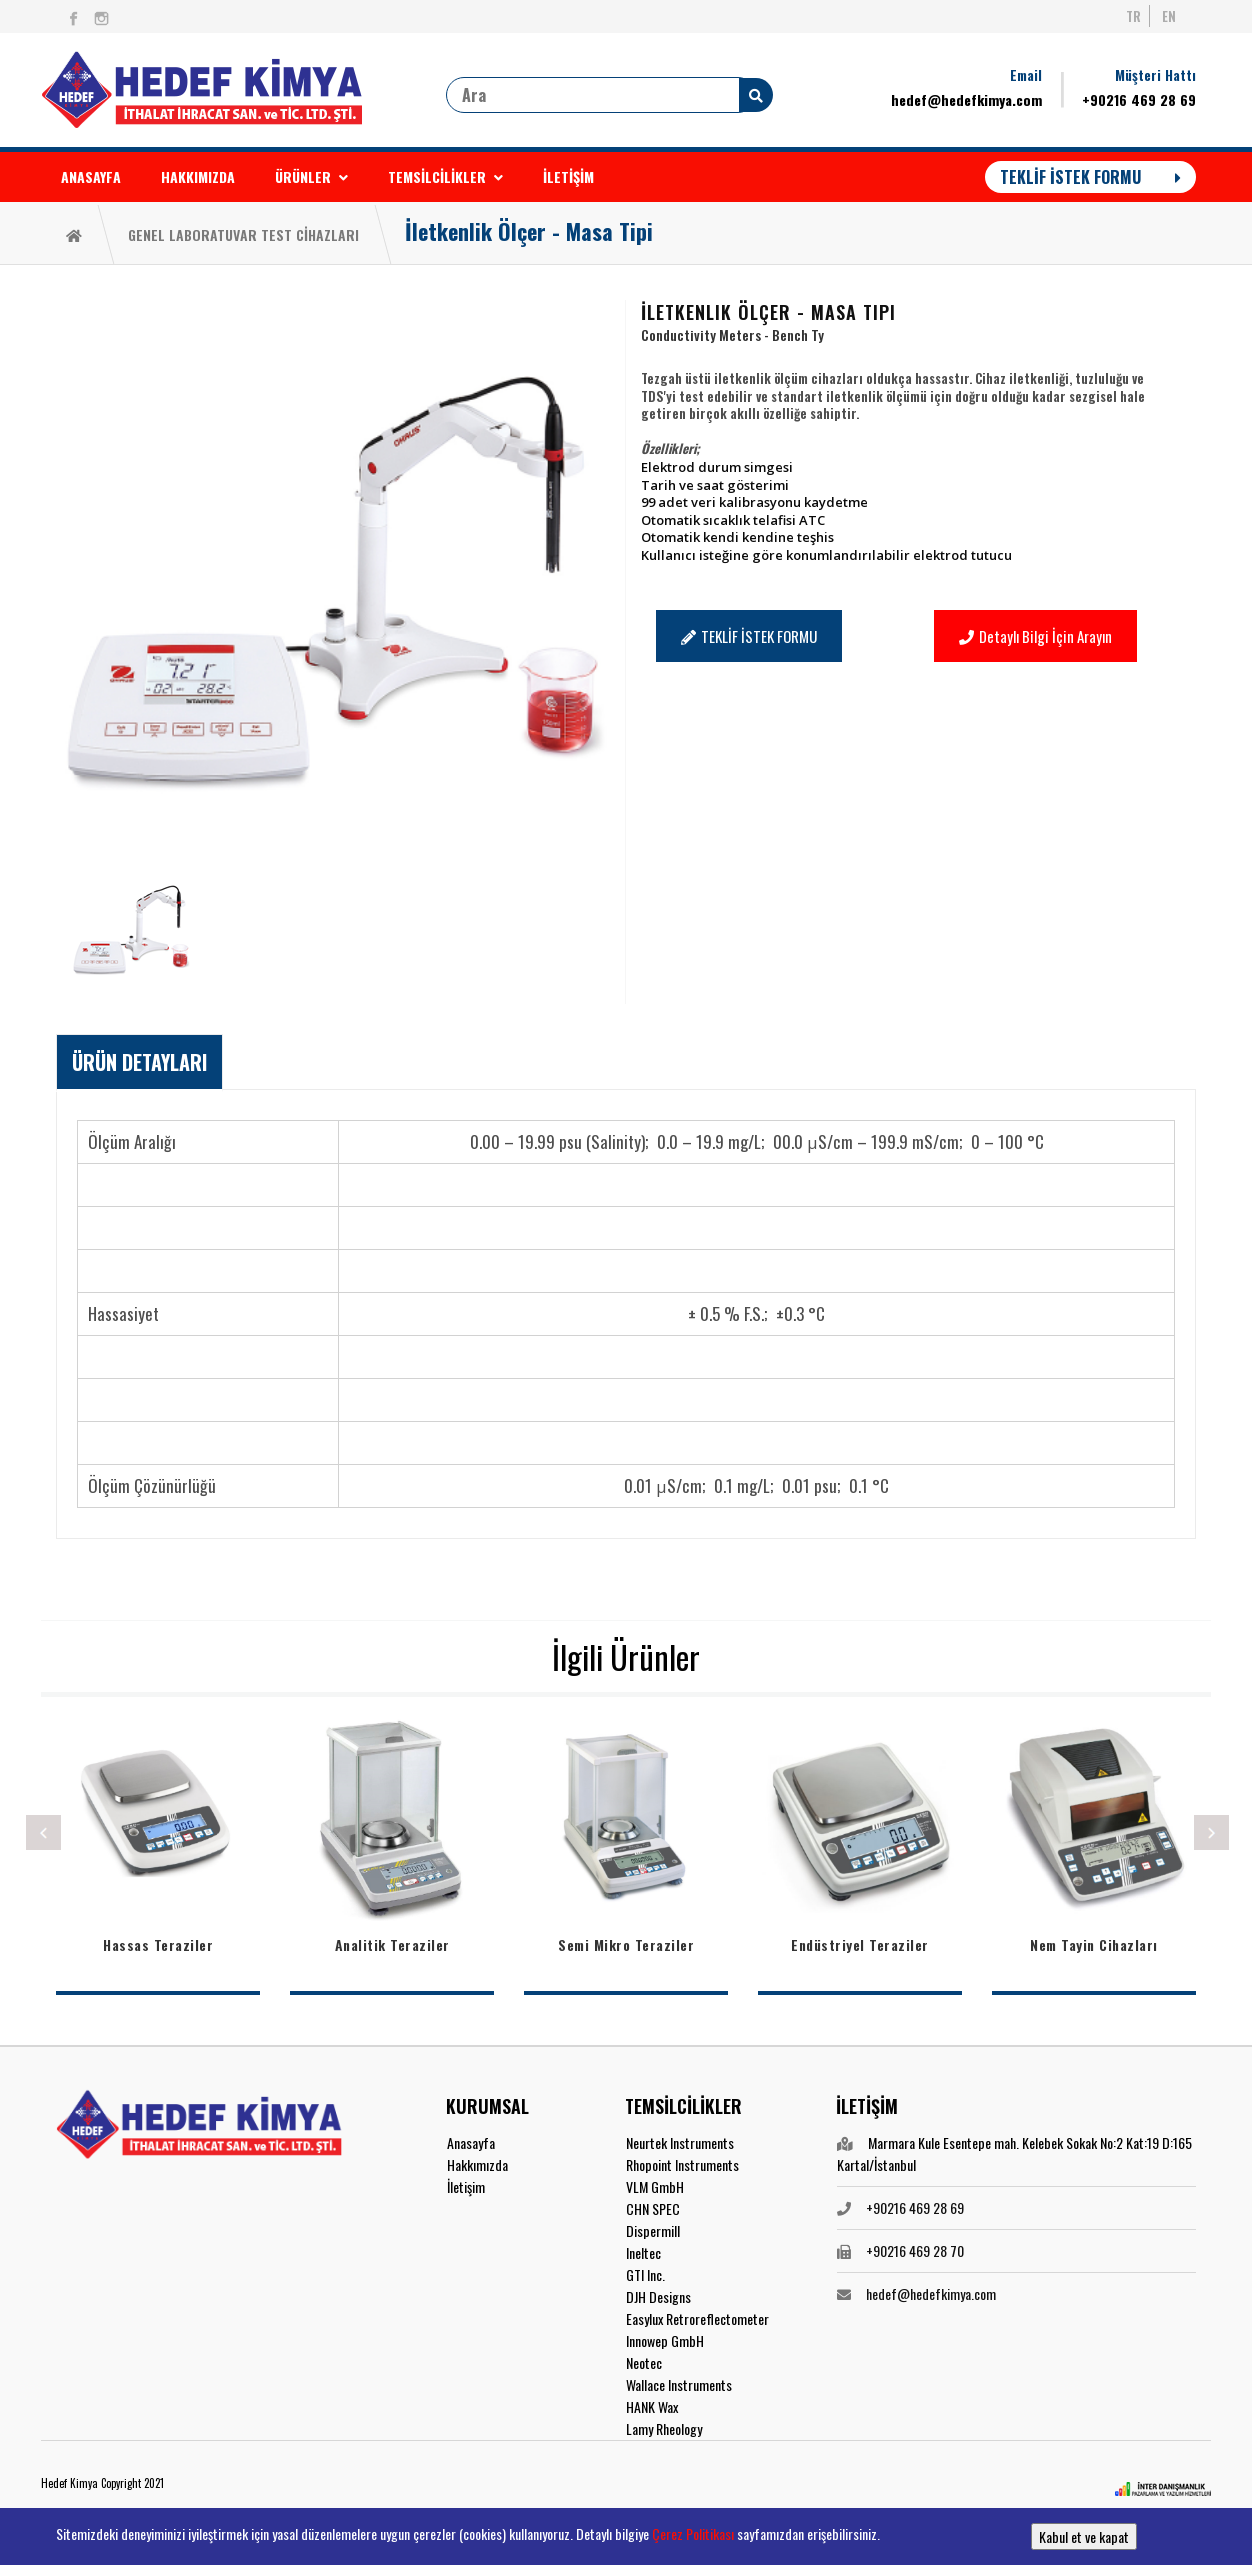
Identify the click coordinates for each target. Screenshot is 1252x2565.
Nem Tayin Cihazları (1094, 1944)
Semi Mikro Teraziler (626, 1944)
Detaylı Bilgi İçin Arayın (1035, 636)
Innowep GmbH (665, 2340)
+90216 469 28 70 (915, 2250)
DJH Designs (658, 2296)
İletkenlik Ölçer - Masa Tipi (529, 231)
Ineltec (643, 2252)
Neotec (644, 2362)
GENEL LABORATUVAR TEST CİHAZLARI (243, 234)
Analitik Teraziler (392, 1944)
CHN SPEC (653, 2208)
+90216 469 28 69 (1139, 99)
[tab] (139, 1062)
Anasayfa (471, 2142)
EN (1169, 16)
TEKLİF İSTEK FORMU (1090, 177)
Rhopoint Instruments (682, 2164)
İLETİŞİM (568, 176)
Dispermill (653, 2230)
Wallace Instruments (679, 2384)
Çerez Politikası (693, 2533)
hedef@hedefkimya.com (966, 99)
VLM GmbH (655, 2186)
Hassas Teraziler (158, 1944)
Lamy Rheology (664, 2428)
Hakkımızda (477, 2164)
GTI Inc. (645, 2274)
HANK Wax (652, 2406)
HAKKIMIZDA (198, 176)
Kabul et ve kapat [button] (1084, 2536)
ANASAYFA (91, 176)
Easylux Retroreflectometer (697, 2318)
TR (1133, 16)
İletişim (466, 2186)
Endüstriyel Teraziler (860, 1944)
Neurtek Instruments (680, 2142)
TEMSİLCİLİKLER (445, 176)
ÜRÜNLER (311, 176)
